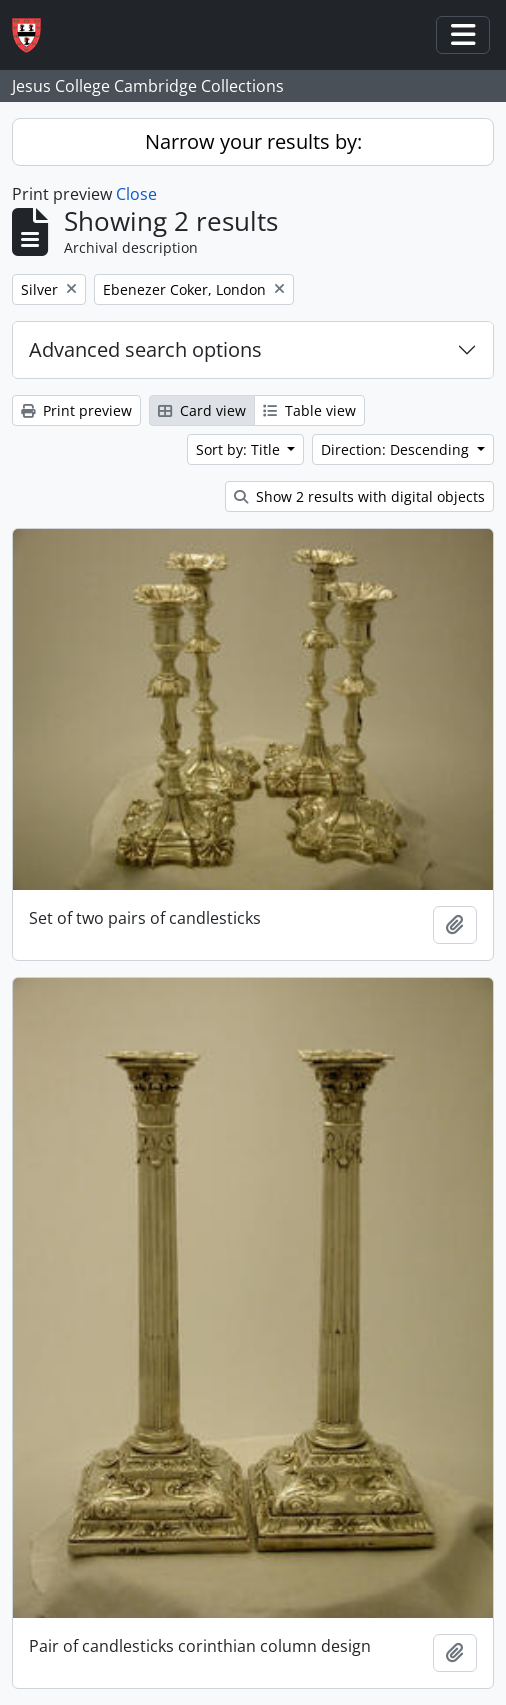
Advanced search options (145, 349)
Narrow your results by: (253, 141)
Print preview (76, 410)
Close (136, 194)
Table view (309, 410)
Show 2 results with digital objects (359, 496)
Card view (202, 410)
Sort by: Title (240, 449)
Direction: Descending (397, 449)
